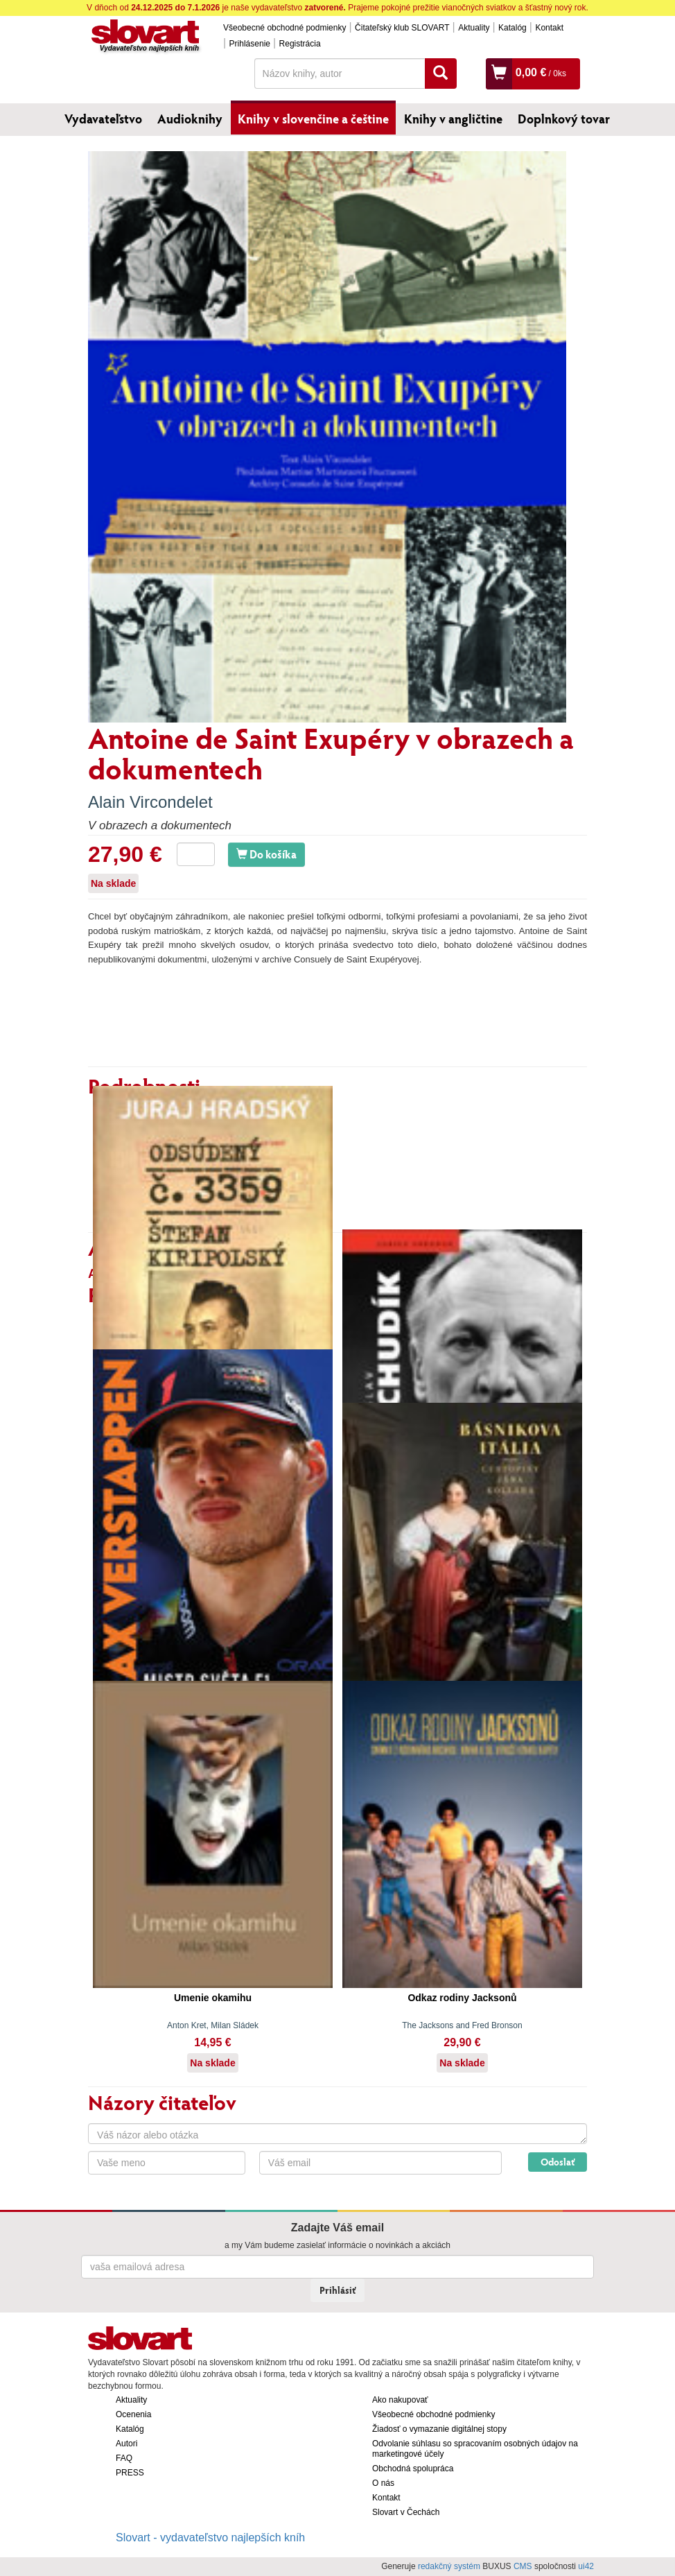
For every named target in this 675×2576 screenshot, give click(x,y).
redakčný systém (449, 2566)
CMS (523, 2566)
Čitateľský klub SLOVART (402, 28)
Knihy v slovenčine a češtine (313, 118)
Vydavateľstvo (103, 118)
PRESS (130, 2473)
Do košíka (266, 854)
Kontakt (549, 28)
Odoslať (558, 2161)
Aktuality (473, 28)
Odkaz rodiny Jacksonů (461, 1997)
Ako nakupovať (400, 2400)
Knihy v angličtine (453, 118)
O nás (383, 2483)
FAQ (124, 2458)
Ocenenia (133, 2414)
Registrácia (300, 44)
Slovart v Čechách (405, 2512)
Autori (126, 2443)
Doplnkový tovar (564, 118)
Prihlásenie (249, 44)
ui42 (586, 2566)
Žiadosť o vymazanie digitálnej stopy (439, 2429)
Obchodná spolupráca (412, 2468)
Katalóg (512, 28)
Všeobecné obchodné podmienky (284, 28)
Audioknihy (189, 118)
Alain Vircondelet (150, 802)
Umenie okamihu (213, 1997)
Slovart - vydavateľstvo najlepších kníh (210, 2537)
